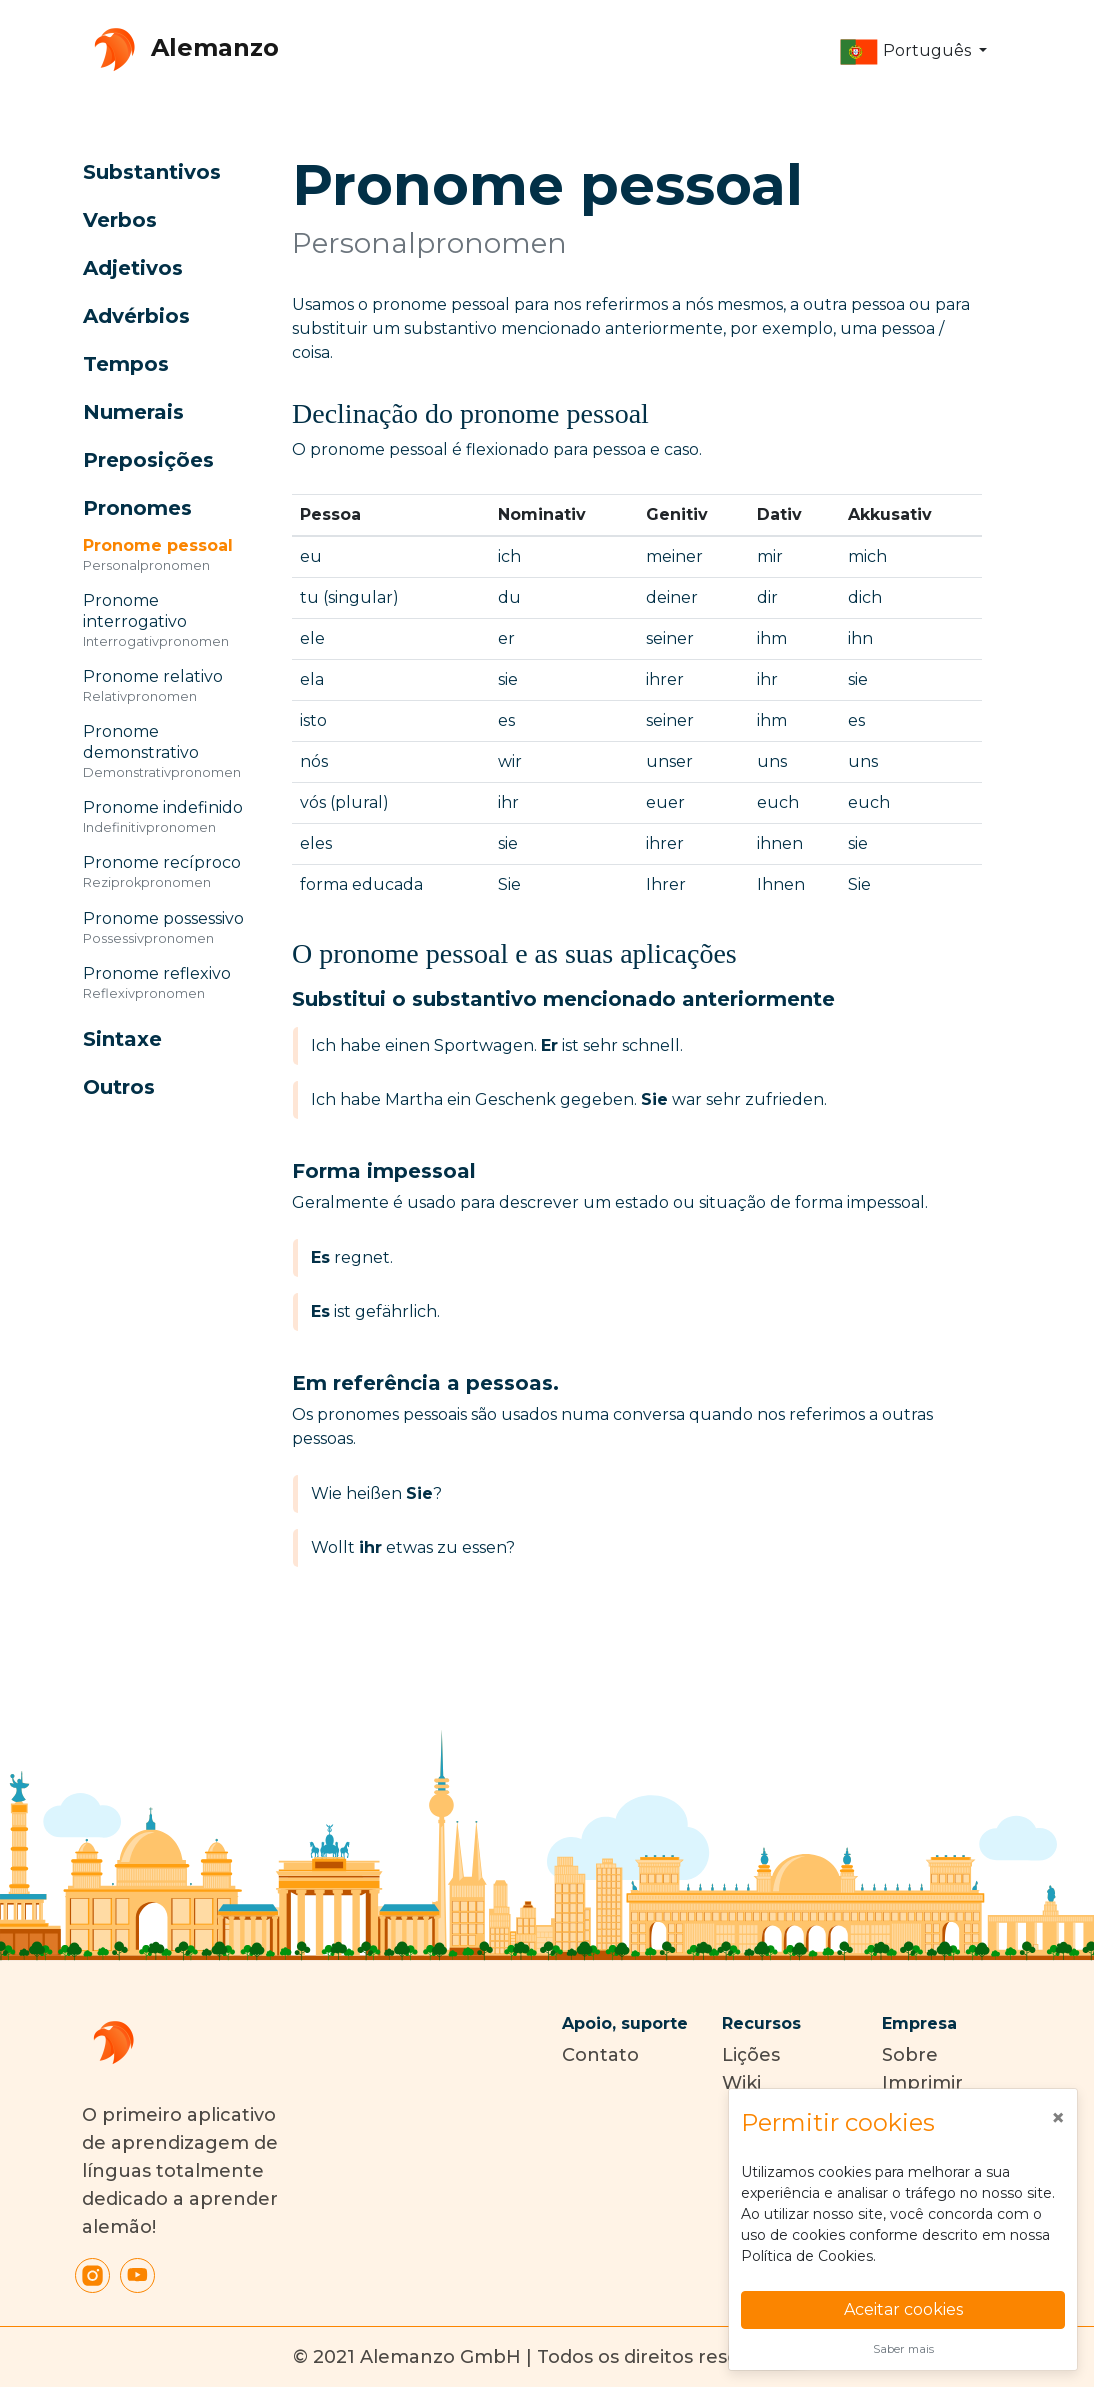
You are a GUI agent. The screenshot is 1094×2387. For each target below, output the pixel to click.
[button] (913, 52)
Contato (600, 2055)
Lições (751, 2055)
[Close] (1058, 2118)
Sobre (910, 2055)
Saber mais (903, 2349)
